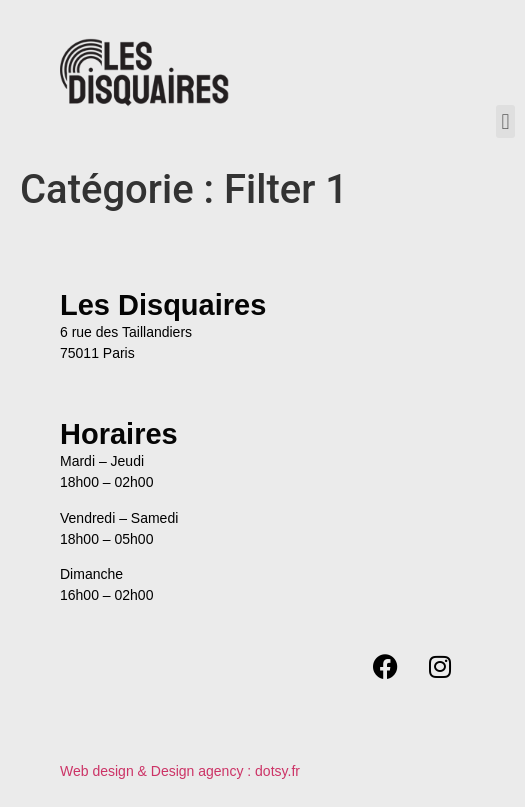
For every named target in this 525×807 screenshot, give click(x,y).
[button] (505, 121)
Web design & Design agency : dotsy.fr (180, 771)
